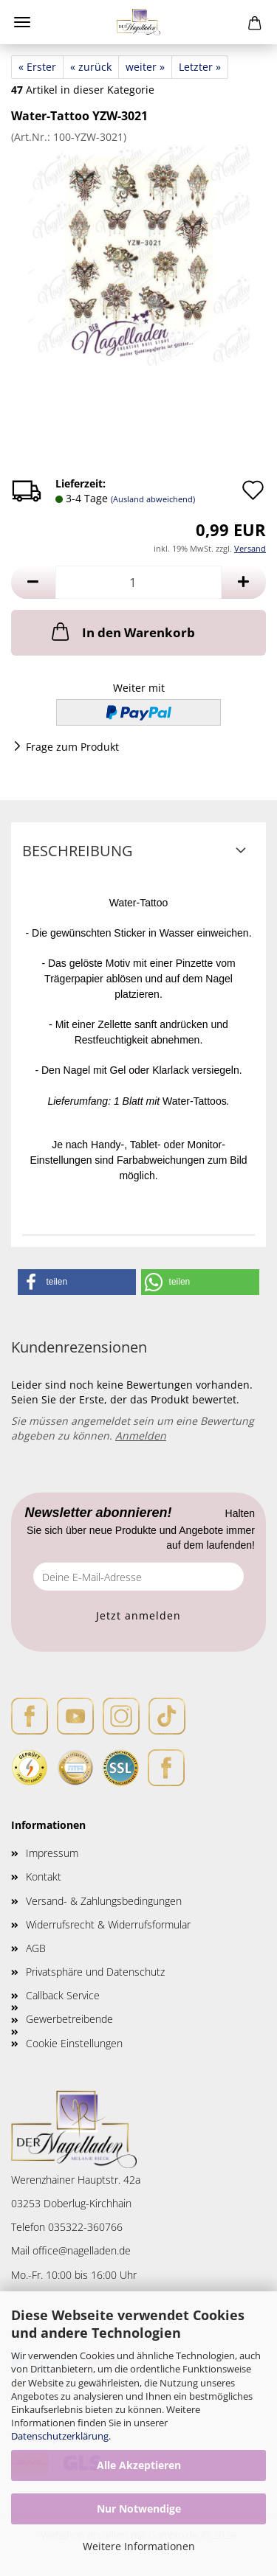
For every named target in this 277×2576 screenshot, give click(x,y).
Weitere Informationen (139, 2546)
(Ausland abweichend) (153, 498)
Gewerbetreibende (69, 2019)
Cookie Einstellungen (74, 2043)
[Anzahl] (138, 582)
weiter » (145, 67)
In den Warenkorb (122, 631)
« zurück (91, 67)
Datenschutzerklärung (60, 2436)
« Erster (37, 67)
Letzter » (200, 67)
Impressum (52, 1853)
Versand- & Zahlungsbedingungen (104, 1901)
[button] (33, 582)
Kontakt (43, 1876)
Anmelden (140, 1435)
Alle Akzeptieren (139, 2465)
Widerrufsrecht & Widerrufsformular (108, 1924)
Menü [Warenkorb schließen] (22, 22)
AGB (36, 1948)
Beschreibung (77, 851)
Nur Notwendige (139, 2509)
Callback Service (63, 1995)
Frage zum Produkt (72, 747)
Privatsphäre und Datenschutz (95, 1972)
